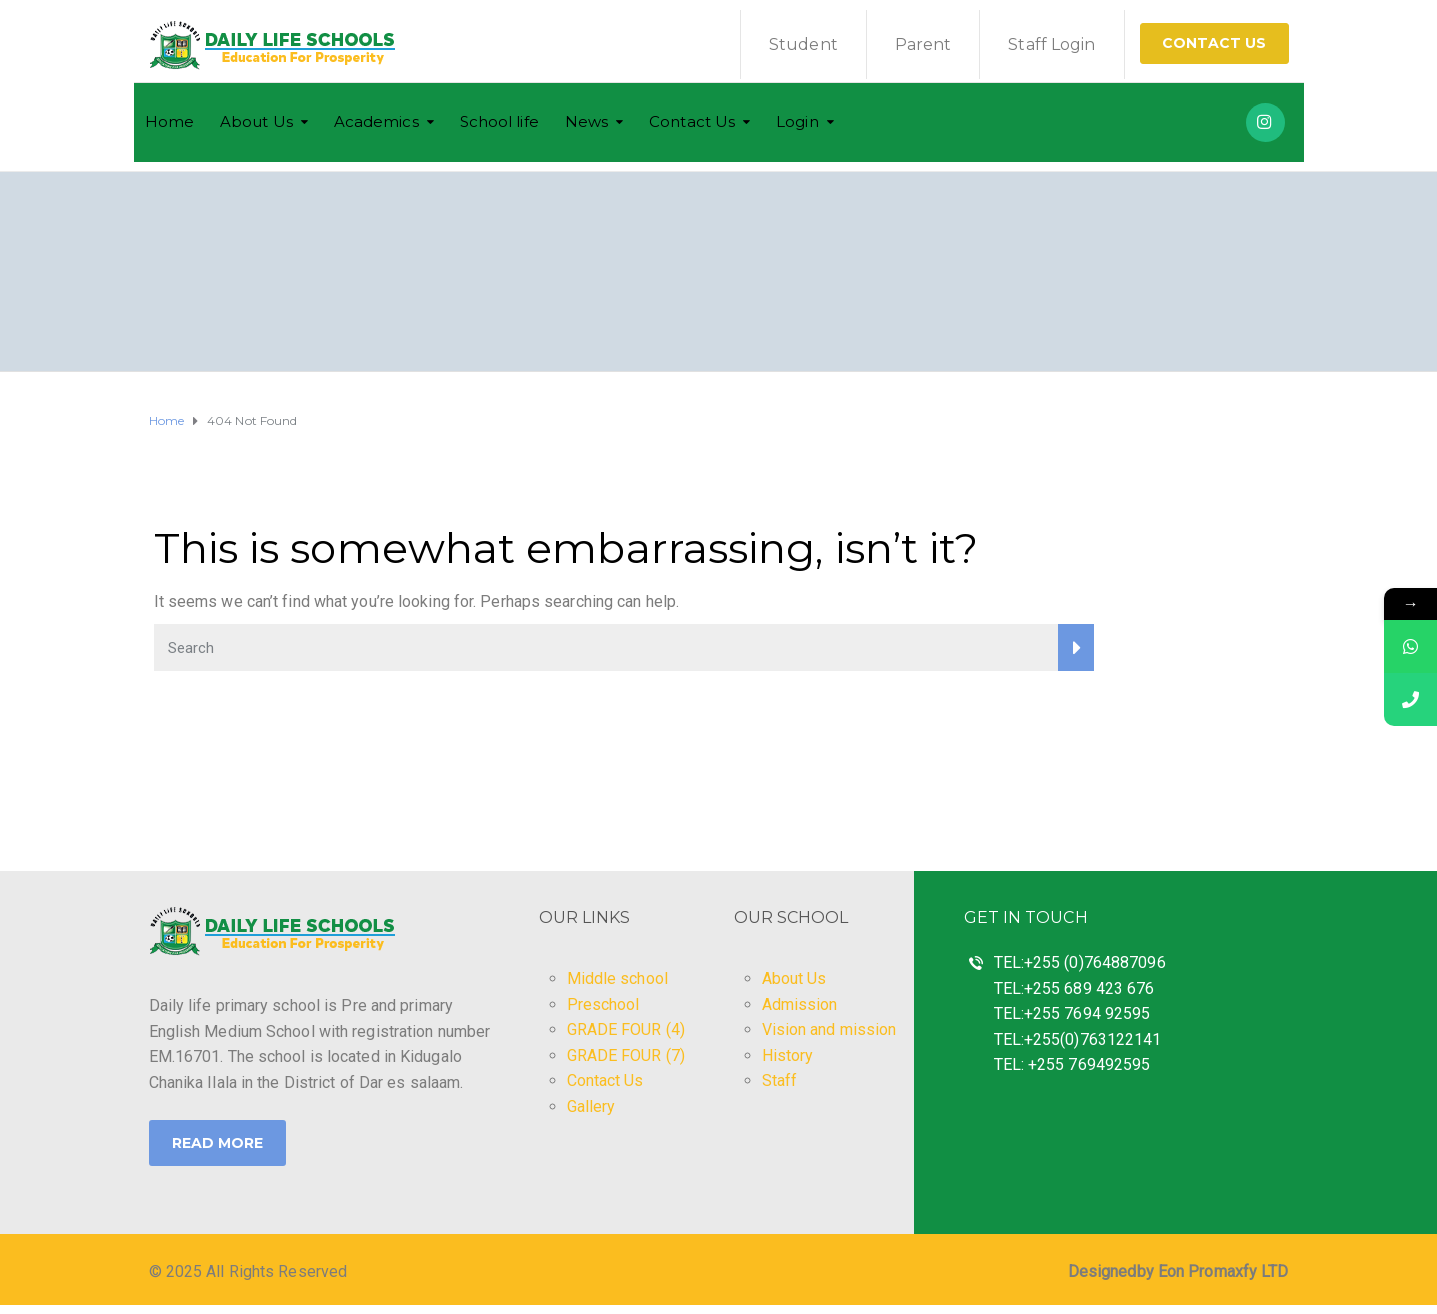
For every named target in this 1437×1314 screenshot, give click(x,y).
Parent (923, 44)
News (586, 121)
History (788, 1055)
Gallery (591, 1106)
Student (803, 44)
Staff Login (1051, 44)
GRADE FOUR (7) (626, 1055)
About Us (256, 121)
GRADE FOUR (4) (626, 1029)
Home (169, 121)
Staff (780, 1080)
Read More (218, 1143)
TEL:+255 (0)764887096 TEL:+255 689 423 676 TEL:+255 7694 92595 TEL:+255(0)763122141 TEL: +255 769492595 (1080, 1013)
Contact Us (1214, 43)
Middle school (617, 978)
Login (797, 121)
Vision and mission (829, 1029)
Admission (800, 1004)
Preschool (603, 1004)
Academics (376, 121)
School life (499, 121)
